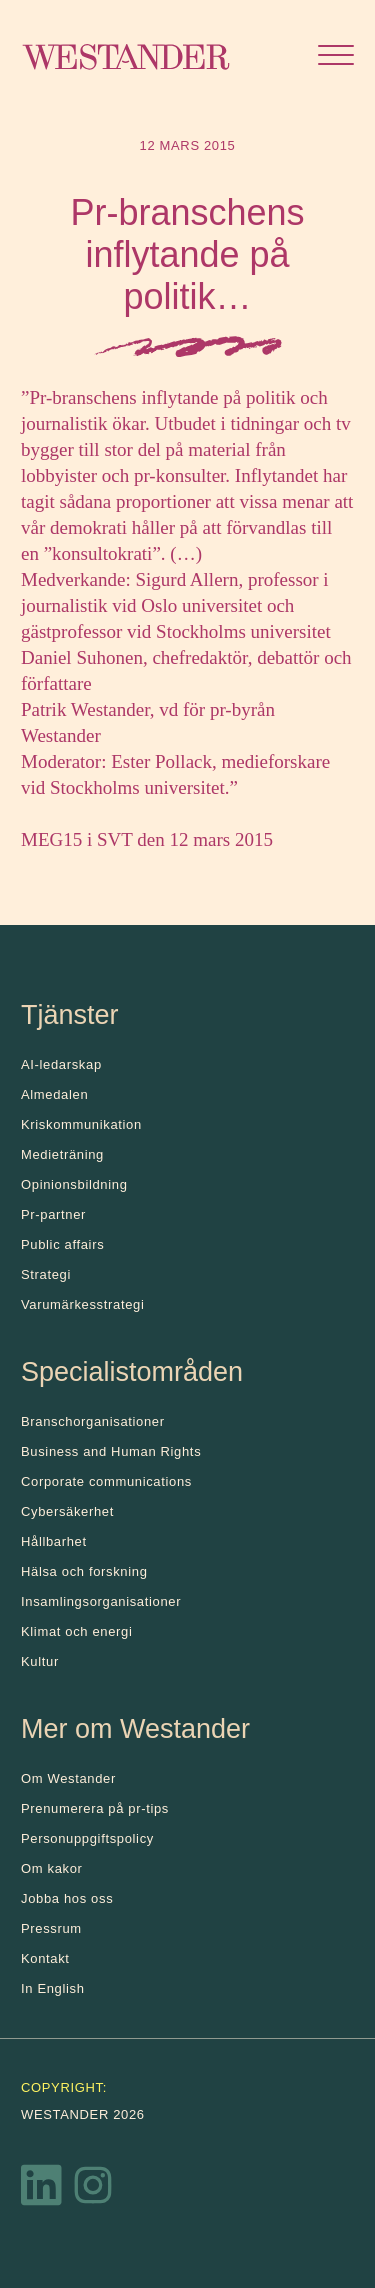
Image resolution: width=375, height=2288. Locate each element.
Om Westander (68, 1778)
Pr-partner (53, 1214)
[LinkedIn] (42, 2190)
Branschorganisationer (93, 1421)
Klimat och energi (77, 1631)
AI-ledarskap (61, 1064)
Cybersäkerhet (67, 1511)
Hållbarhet (54, 1541)
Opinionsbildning (74, 1184)
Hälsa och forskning (84, 1571)
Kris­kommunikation (81, 1124)
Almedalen (54, 1094)
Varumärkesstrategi (82, 1304)
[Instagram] (93, 2190)
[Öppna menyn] (336, 57)
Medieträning (62, 1154)
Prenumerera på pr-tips (95, 1808)
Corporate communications (106, 1481)
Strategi (46, 1274)
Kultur (40, 1661)
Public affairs (62, 1244)
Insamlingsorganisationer (101, 1601)
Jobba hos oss (67, 1898)
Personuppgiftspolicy (87, 1838)
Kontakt (45, 1958)
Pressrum (51, 1928)
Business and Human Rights (111, 1451)
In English (53, 1988)
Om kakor (52, 1868)
